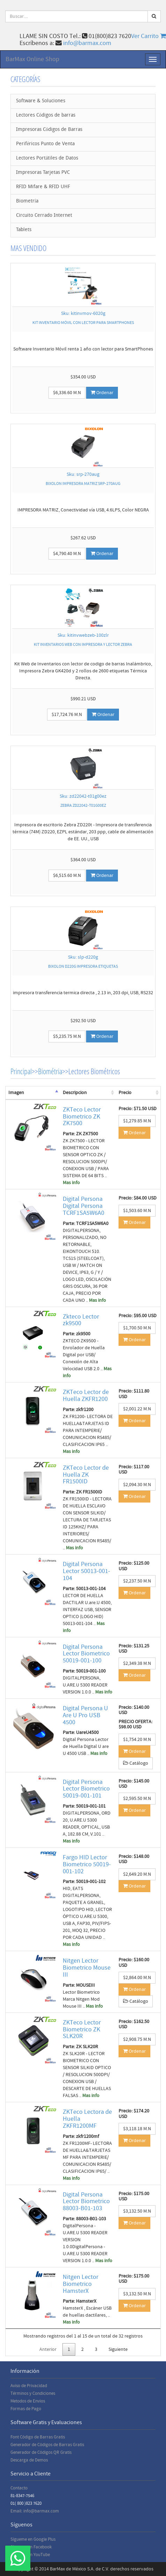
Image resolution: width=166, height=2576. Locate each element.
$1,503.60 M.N (137, 1211)
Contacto (19, 2488)
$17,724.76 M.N (67, 714)
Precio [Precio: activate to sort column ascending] (125, 1093)
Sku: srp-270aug (83, 474)
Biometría (27, 201)
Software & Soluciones (40, 101)
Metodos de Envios (27, 2401)
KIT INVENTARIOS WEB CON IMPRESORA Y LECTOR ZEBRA (83, 644)
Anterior (47, 2349)
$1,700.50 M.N (137, 1328)
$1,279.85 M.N (137, 1121)
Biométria (50, 1071)
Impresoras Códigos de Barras (49, 129)
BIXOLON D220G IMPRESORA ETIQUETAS (83, 966)
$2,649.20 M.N (137, 1874)
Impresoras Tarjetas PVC (43, 172)
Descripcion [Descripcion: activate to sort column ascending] (75, 1093)
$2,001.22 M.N (137, 1409)
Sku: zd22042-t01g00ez (83, 796)
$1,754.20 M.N (137, 1739)
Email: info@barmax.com (34, 2511)
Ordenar (102, 393)
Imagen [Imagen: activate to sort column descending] (16, 1093)
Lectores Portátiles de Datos (47, 158)
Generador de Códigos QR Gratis (40, 2452)
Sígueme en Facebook (31, 2547)
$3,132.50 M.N (137, 2211)
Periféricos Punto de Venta (45, 144)
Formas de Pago (25, 2409)
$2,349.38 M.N (137, 1663)
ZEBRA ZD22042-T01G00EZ (83, 805)
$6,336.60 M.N (67, 393)
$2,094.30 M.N (137, 1485)
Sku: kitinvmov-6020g (83, 313)
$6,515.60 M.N (67, 875)
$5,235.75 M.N (67, 1036)
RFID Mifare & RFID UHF (43, 187)
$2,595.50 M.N (137, 1798)
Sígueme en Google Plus (32, 2539)
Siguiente (118, 2349)
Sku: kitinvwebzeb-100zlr (83, 635)
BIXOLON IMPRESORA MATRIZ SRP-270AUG (83, 483)
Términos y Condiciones (32, 2393)
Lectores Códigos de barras (45, 115)
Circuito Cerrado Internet (44, 215)
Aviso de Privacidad (28, 2386)
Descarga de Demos (29, 2460)
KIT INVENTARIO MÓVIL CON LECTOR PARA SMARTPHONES (83, 322)
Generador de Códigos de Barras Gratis (47, 2445)
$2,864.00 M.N (137, 1978)
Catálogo (135, 1763)
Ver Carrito (148, 36)
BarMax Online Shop (32, 59)
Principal (21, 1071)
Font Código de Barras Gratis (37, 2437)
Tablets (23, 229)
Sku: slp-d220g (83, 957)
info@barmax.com (87, 43)
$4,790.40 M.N (67, 554)
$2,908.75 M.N (137, 2039)
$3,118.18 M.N (137, 2129)
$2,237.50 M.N (137, 1581)
